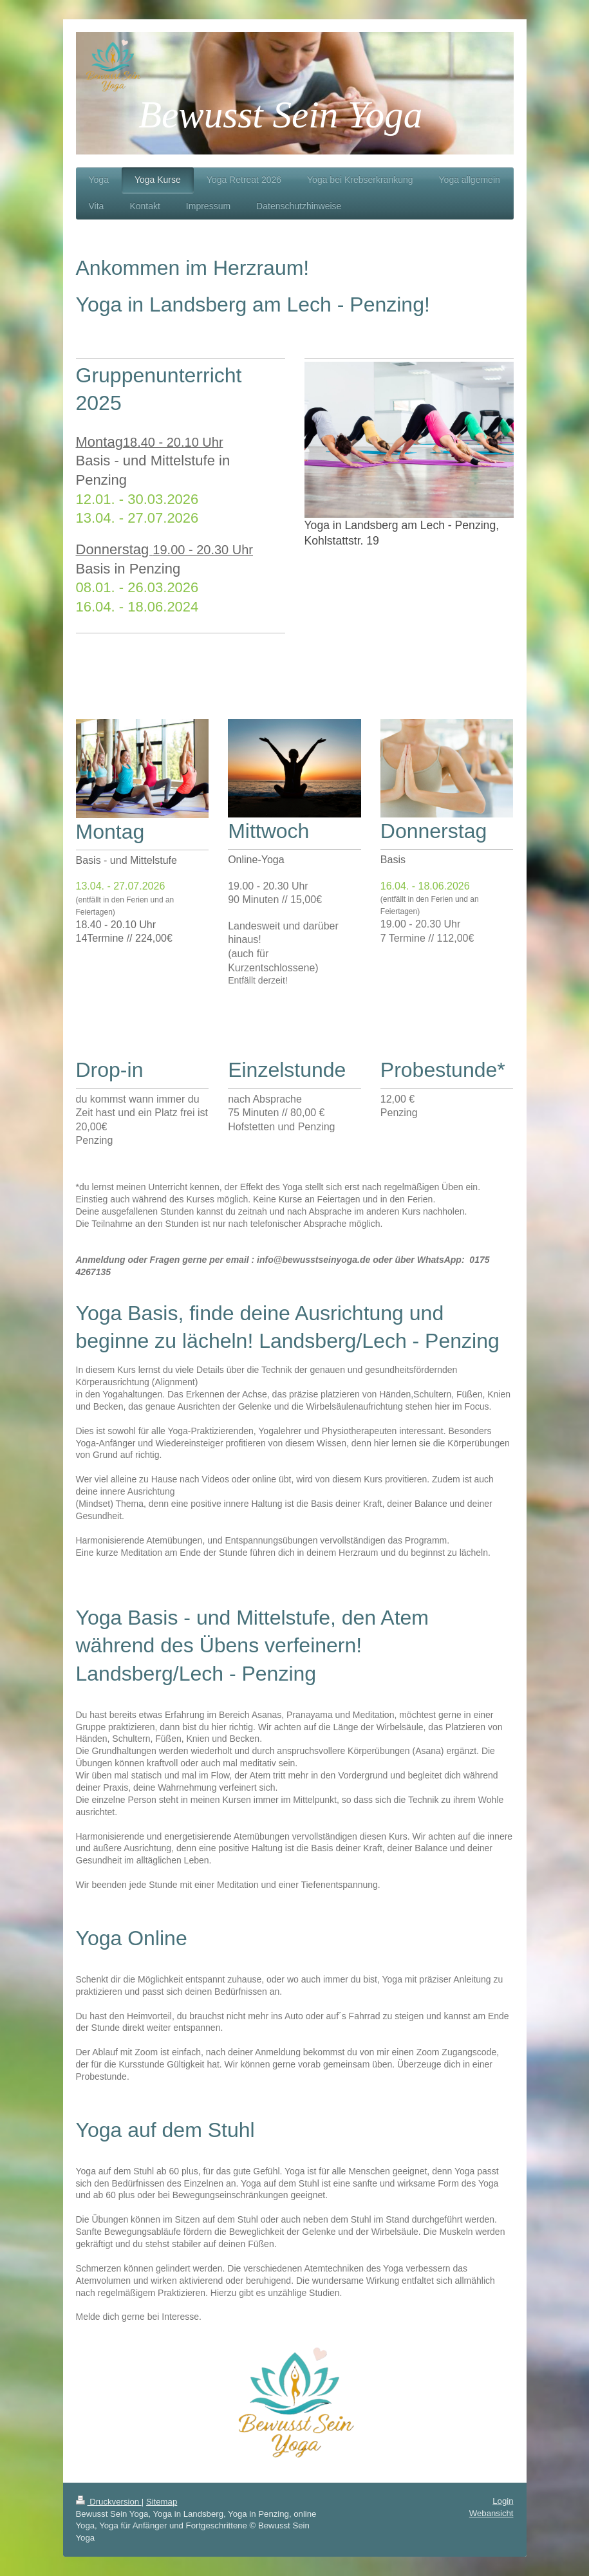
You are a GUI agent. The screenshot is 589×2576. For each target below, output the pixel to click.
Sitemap (161, 2501)
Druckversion (109, 2501)
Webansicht (491, 2513)
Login (502, 2501)
